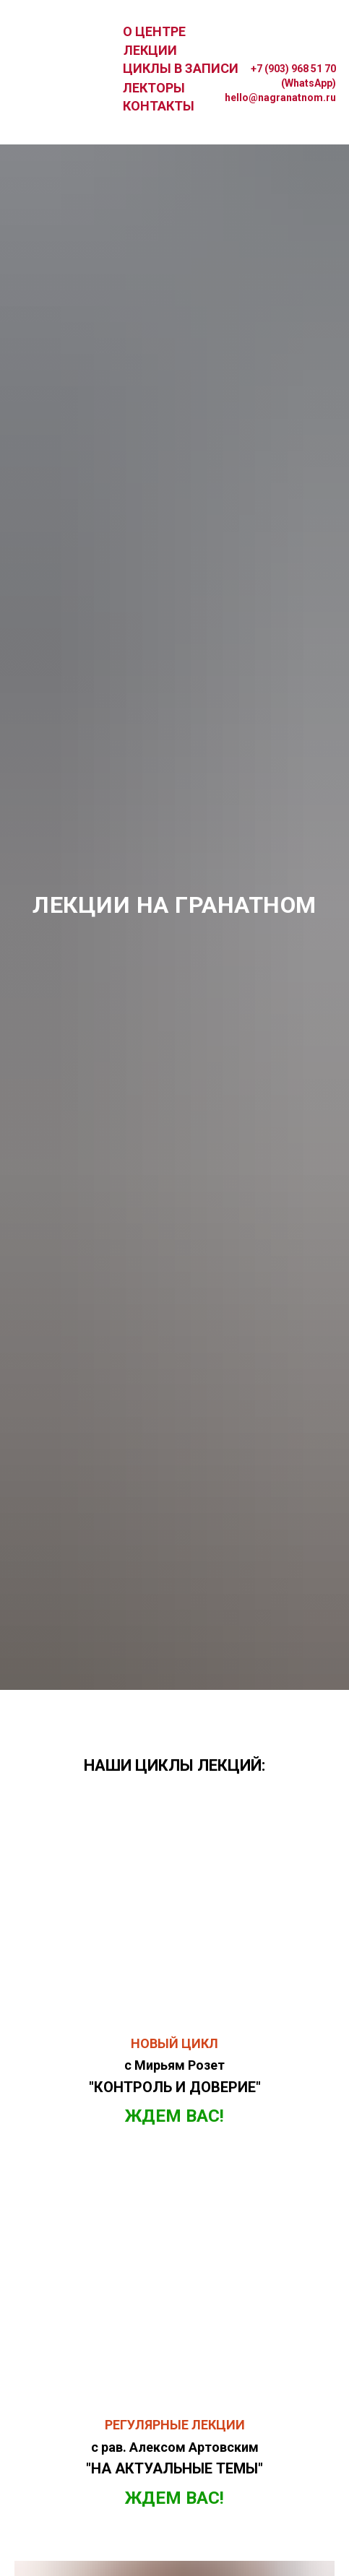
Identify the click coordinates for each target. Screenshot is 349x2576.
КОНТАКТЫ (158, 105)
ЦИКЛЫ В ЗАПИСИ (180, 68)
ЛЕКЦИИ (150, 50)
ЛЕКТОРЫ (154, 87)
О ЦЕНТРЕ (154, 31)
